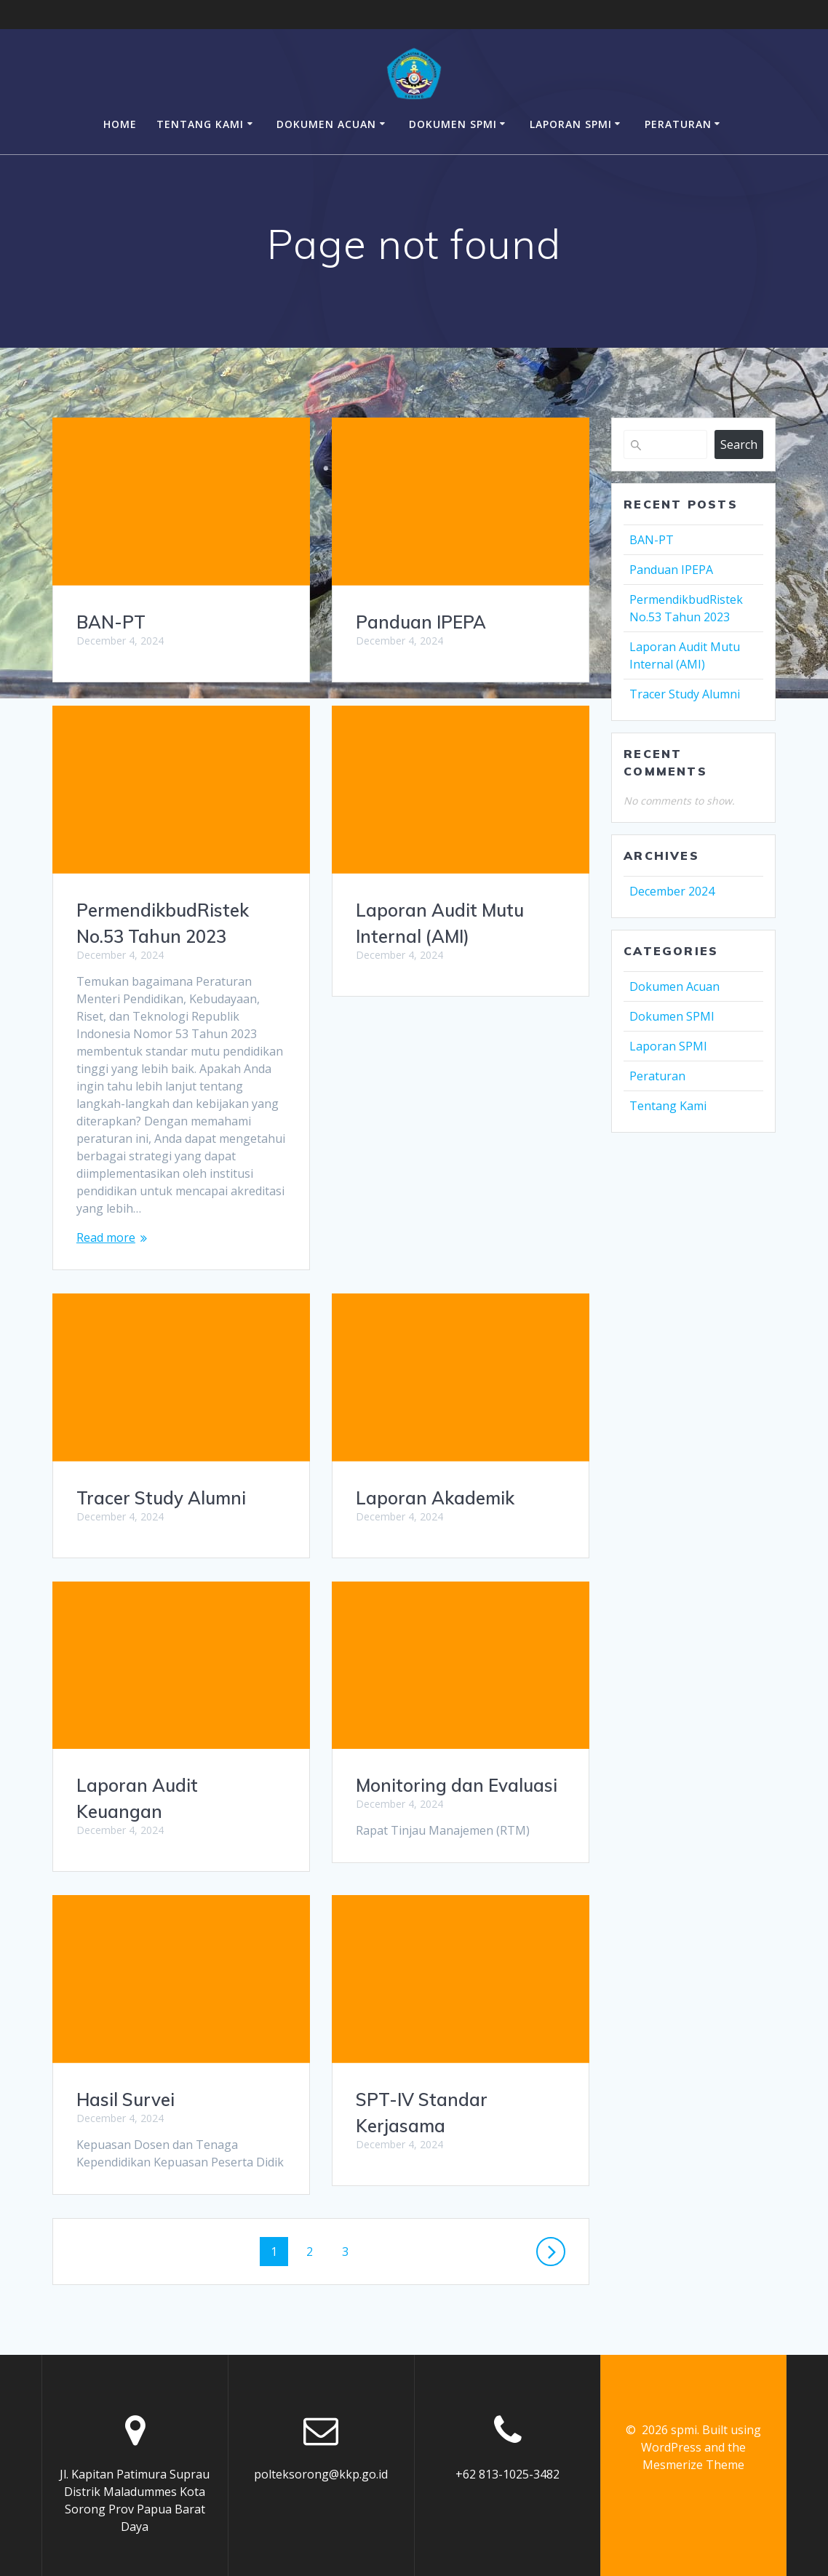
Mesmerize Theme (693, 2448)
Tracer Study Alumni (440, 1224)
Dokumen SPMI (453, 124)
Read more (105, 1237)
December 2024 (671, 891)
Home (120, 124)
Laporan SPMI (571, 124)
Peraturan (678, 124)
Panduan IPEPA (421, 622)
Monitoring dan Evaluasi (177, 1785)
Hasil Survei (405, 1826)
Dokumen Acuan (326, 124)
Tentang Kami (200, 124)
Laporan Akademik (155, 1498)
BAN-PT (111, 622)
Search (738, 444)
